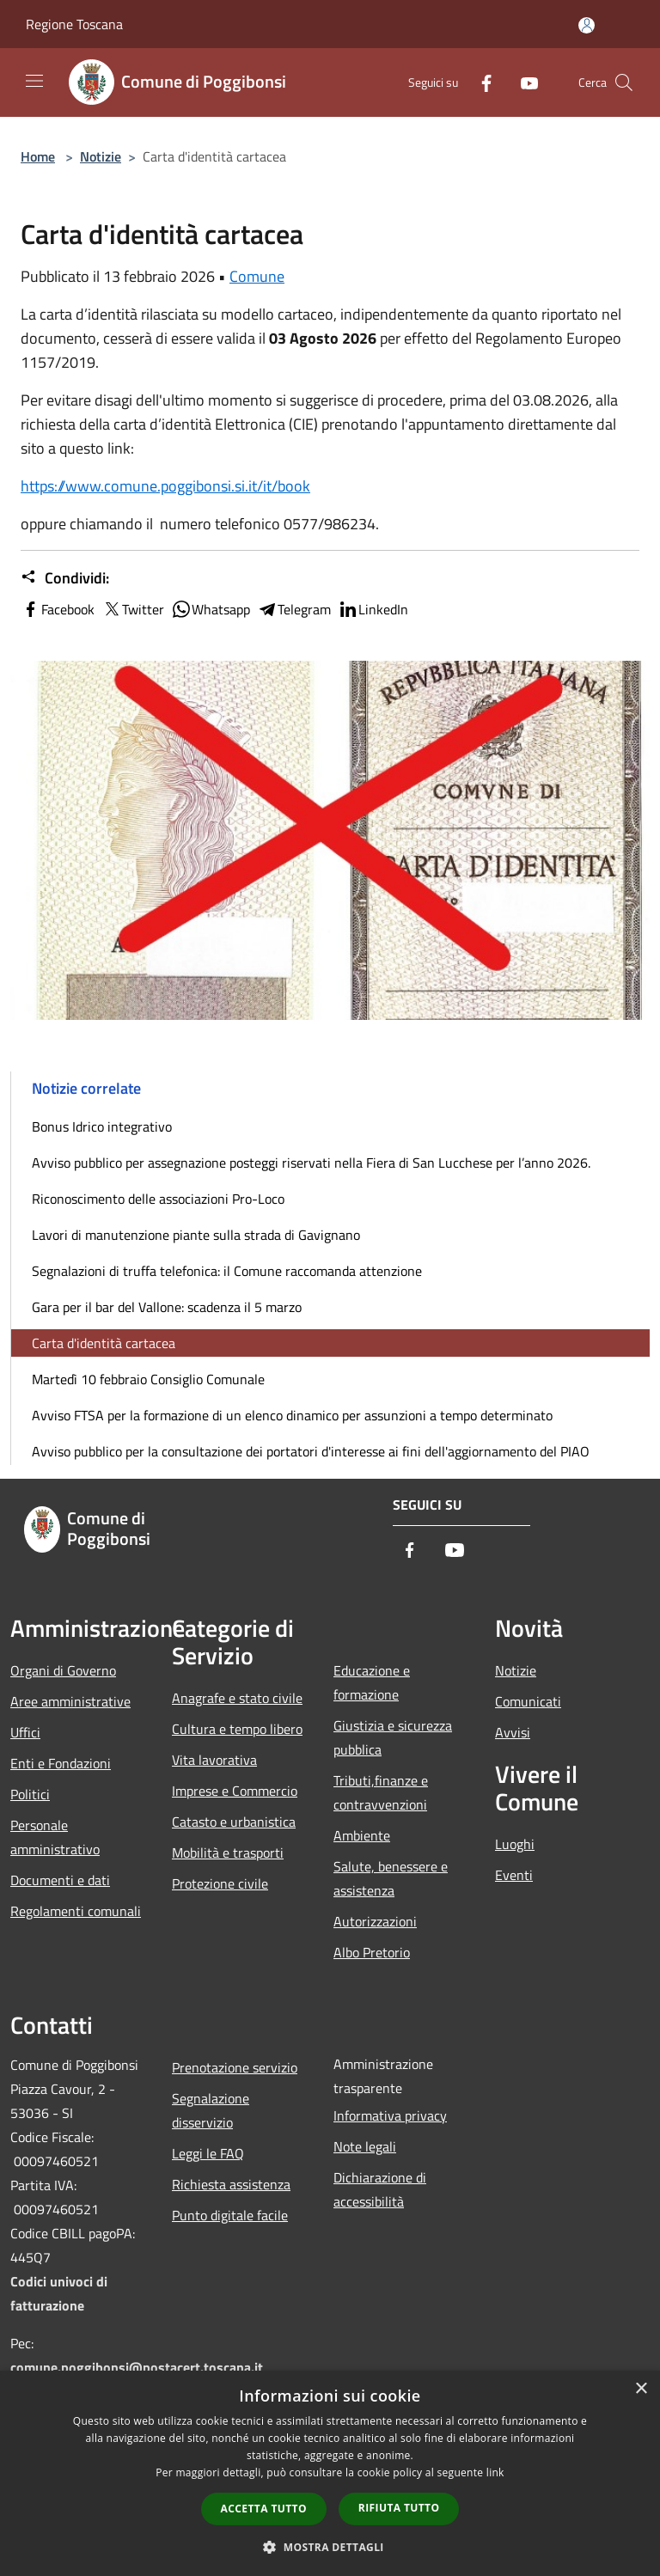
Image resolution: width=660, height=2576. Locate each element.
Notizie (100, 156)
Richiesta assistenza (231, 2184)
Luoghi (515, 1844)
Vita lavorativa (214, 1759)
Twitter (132, 609)
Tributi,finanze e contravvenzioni (380, 1792)
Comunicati (528, 1701)
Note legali (364, 2146)
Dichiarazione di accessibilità (379, 2189)
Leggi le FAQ (208, 2153)
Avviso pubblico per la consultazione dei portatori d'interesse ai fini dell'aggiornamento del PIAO (311, 1451)
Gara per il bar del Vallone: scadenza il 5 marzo (167, 1307)
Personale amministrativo (55, 1837)
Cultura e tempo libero (237, 1728)
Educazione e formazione (371, 1682)
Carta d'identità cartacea (103, 1343)
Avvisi (512, 1732)
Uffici (25, 1732)
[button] (330, 2546)
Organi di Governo (63, 1670)
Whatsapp (210, 609)
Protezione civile (220, 1883)
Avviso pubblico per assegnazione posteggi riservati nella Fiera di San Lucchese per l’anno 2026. (311, 1162)
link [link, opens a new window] (495, 2472)
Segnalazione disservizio (210, 2110)
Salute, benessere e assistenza (390, 1878)
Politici (30, 1794)
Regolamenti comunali (75, 1911)
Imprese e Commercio (234, 1790)
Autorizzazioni (375, 1921)
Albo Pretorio (371, 1952)
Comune (256, 276)
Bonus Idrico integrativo (102, 1126)
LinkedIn (373, 609)
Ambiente (361, 1835)
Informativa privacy (390, 2115)
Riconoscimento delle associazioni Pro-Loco (158, 1198)
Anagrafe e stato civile (237, 1698)
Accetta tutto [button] (264, 2508)
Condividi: (65, 578)
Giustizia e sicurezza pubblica (392, 1737)
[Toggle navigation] (34, 80)
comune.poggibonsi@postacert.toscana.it (136, 2367)
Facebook (58, 609)
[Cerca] (624, 82)
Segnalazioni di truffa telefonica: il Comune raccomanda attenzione (227, 1271)
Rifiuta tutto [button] (399, 2507)
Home (38, 156)
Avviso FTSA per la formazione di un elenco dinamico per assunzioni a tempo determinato (292, 1415)
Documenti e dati (60, 1880)
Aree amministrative (70, 1701)
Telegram (294, 609)
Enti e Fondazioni (60, 1763)
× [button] (640, 2389)
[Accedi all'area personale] (586, 25)
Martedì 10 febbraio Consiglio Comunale (148, 1379)
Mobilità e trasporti (228, 1852)
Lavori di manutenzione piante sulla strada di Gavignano (196, 1234)
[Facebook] (479, 82)
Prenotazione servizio (234, 2067)
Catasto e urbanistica (234, 1821)
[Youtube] (522, 82)
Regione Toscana (74, 24)
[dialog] (330, 2473)
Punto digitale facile (230, 2215)
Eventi (514, 1875)
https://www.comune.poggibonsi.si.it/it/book (165, 485)
